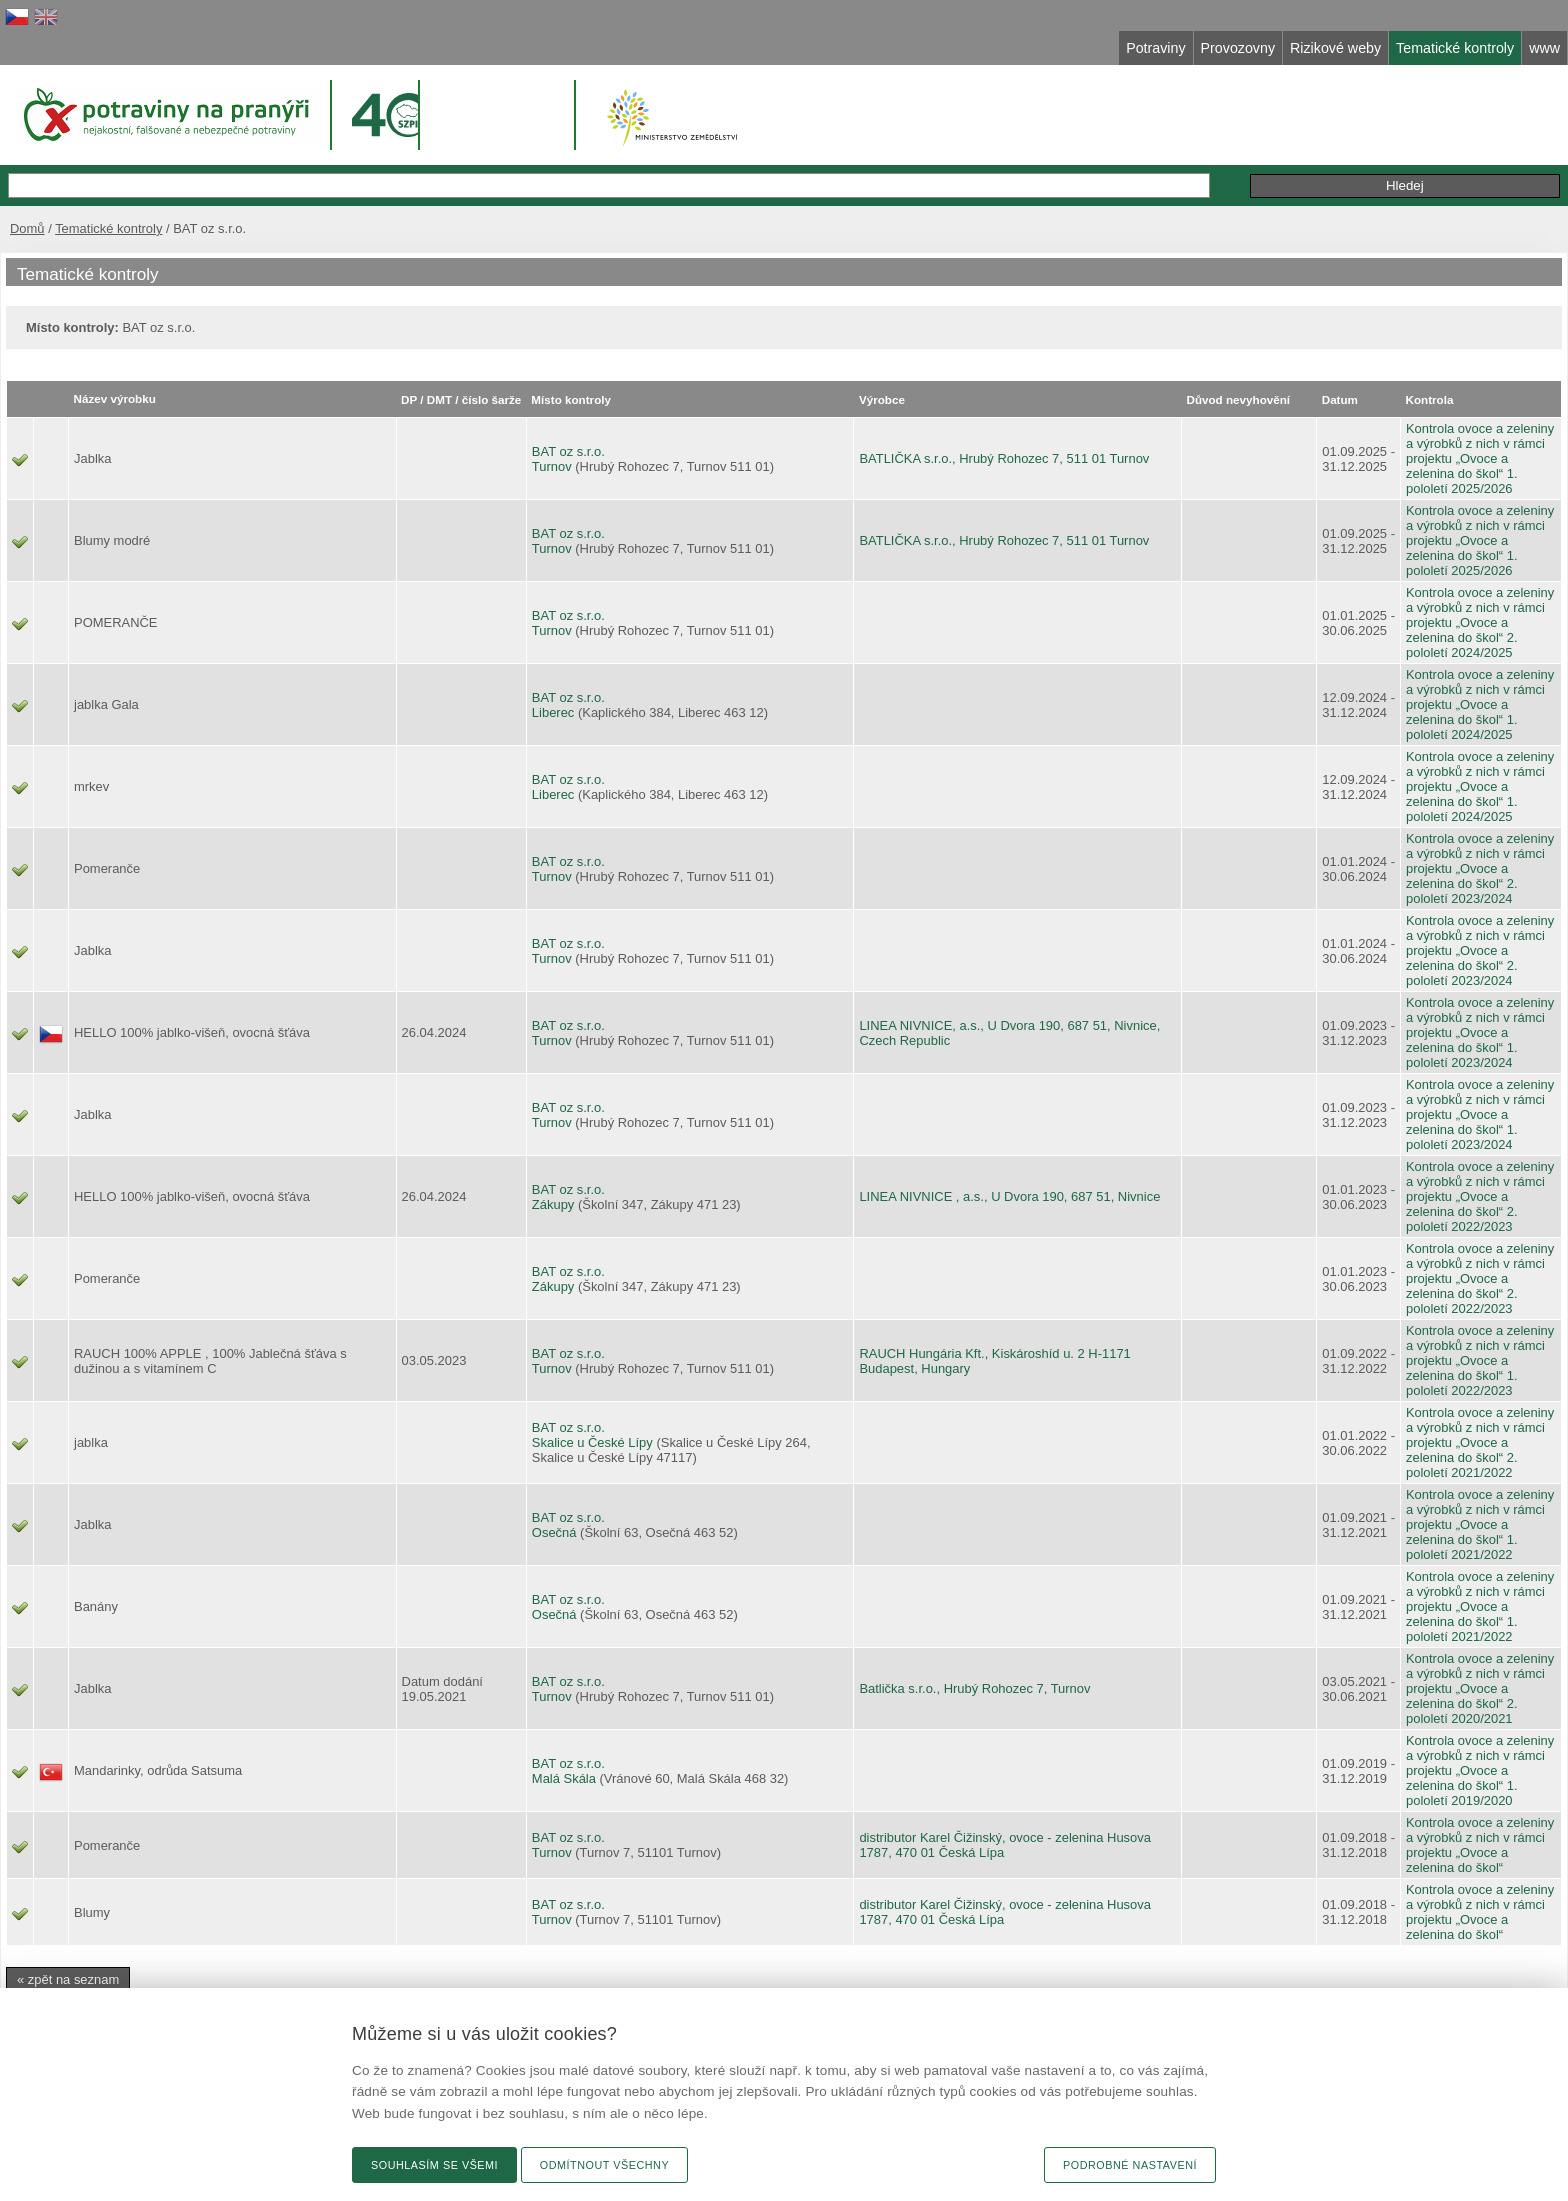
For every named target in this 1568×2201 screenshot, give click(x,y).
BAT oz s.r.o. (568, 451)
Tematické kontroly (108, 228)
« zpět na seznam (68, 1979)
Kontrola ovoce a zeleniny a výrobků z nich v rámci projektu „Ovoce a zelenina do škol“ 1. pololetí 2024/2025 (1480, 704)
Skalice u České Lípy (592, 1442)
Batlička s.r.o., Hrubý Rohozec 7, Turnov (974, 1688)
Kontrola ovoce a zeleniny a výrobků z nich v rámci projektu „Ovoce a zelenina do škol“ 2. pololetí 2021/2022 (1480, 1442)
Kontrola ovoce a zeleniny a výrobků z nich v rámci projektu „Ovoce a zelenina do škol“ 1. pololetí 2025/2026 (1480, 458)
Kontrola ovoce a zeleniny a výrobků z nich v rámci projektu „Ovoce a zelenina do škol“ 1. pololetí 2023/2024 (1480, 1032)
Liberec (553, 712)
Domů (27, 228)
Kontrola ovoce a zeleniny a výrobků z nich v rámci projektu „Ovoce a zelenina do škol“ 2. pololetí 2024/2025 (1480, 622)
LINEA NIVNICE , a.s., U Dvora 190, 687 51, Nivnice (1009, 1196)
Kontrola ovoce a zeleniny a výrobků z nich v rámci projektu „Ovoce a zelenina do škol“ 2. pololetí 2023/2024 (1480, 868)
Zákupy (553, 1204)
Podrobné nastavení (1130, 2165)
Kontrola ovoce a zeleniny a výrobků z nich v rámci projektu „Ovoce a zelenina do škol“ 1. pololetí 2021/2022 (1480, 1524)
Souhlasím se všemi (434, 2165)
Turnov (552, 466)
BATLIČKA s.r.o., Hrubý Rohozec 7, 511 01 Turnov (1004, 458)
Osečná (554, 1532)
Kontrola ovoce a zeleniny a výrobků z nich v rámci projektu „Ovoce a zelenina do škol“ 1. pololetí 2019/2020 (1480, 1770)
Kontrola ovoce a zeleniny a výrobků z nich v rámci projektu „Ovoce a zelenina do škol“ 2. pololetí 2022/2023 (1480, 1196)
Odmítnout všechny (604, 2165)
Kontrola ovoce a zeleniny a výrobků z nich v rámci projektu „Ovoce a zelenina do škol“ (1480, 1845)
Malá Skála (564, 1778)
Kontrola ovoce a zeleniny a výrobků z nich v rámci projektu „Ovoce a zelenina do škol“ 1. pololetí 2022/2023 (1480, 1360)
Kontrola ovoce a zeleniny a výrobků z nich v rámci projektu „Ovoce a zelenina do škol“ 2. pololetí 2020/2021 (1480, 1688)
